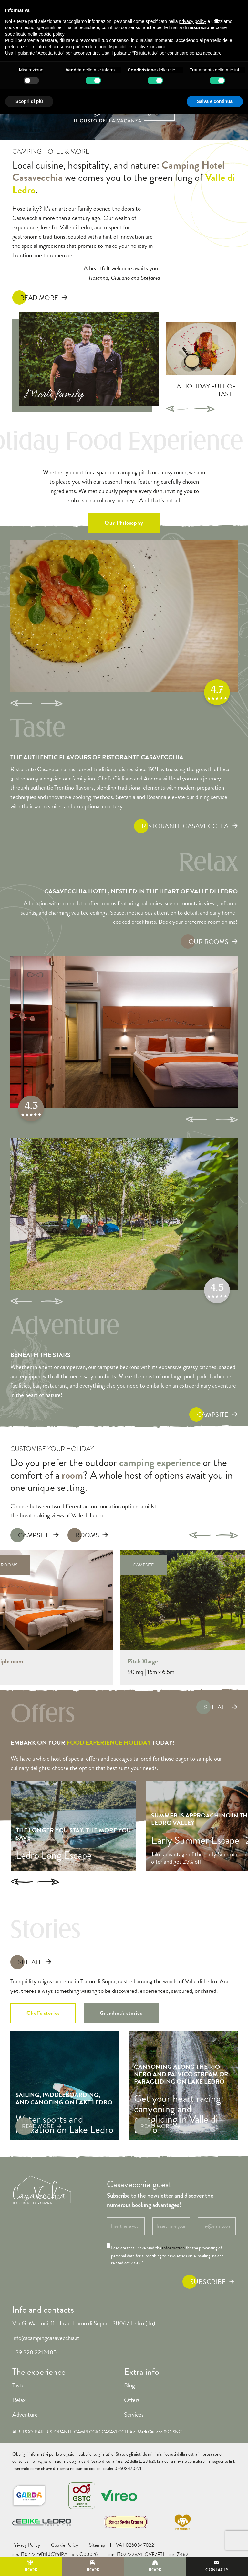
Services (134, 2414)
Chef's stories (43, 2013)
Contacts (217, 2566)
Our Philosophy (124, 523)
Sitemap (97, 2545)
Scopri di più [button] (29, 101)
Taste (18, 2385)
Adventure (25, 2414)
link (232, 2461)
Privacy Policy (26, 2545)
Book (31, 2566)
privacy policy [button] (192, 21)
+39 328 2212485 (34, 2352)
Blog (129, 2385)
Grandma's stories (121, 2013)
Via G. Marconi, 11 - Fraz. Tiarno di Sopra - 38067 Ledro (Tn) (83, 2323)
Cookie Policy (64, 2545)
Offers (132, 2400)
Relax (19, 2400)
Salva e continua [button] (214, 101)
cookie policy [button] (51, 34)
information (173, 2248)
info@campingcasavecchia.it (45, 2337)
